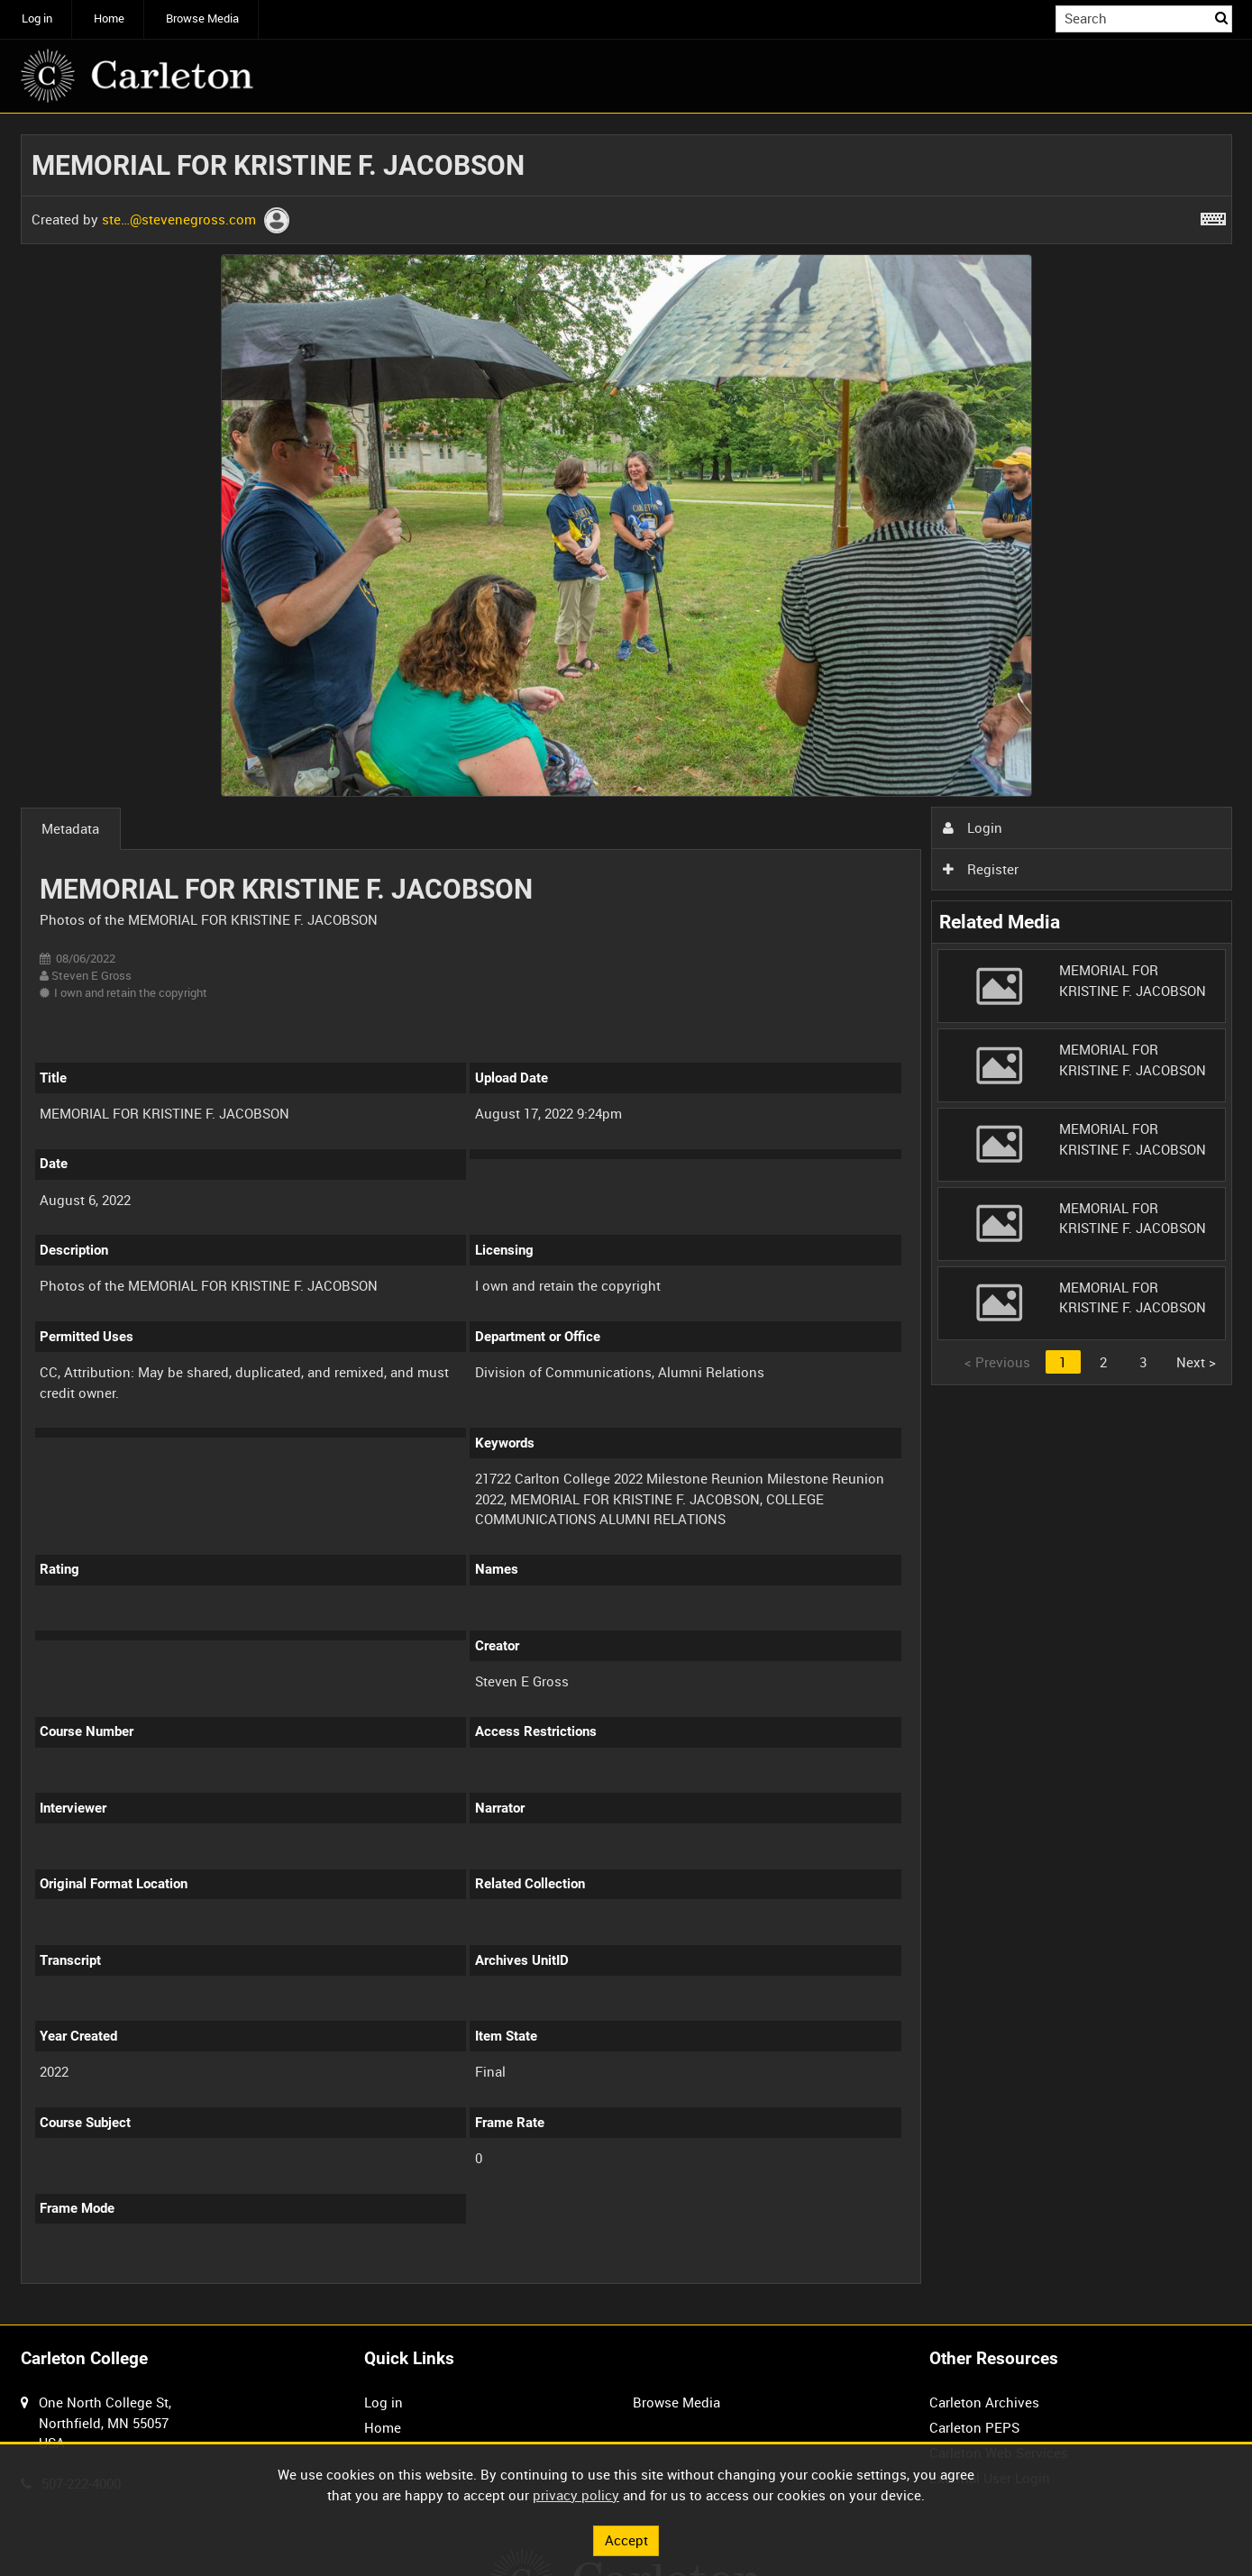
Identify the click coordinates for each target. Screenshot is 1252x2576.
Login (972, 827)
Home (109, 18)
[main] (626, 1219)
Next (1196, 1362)
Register (981, 869)
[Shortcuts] (1213, 215)
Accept (626, 2540)
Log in (37, 18)
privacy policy (576, 2495)
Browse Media (202, 18)
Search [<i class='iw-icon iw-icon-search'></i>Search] (1221, 17)
